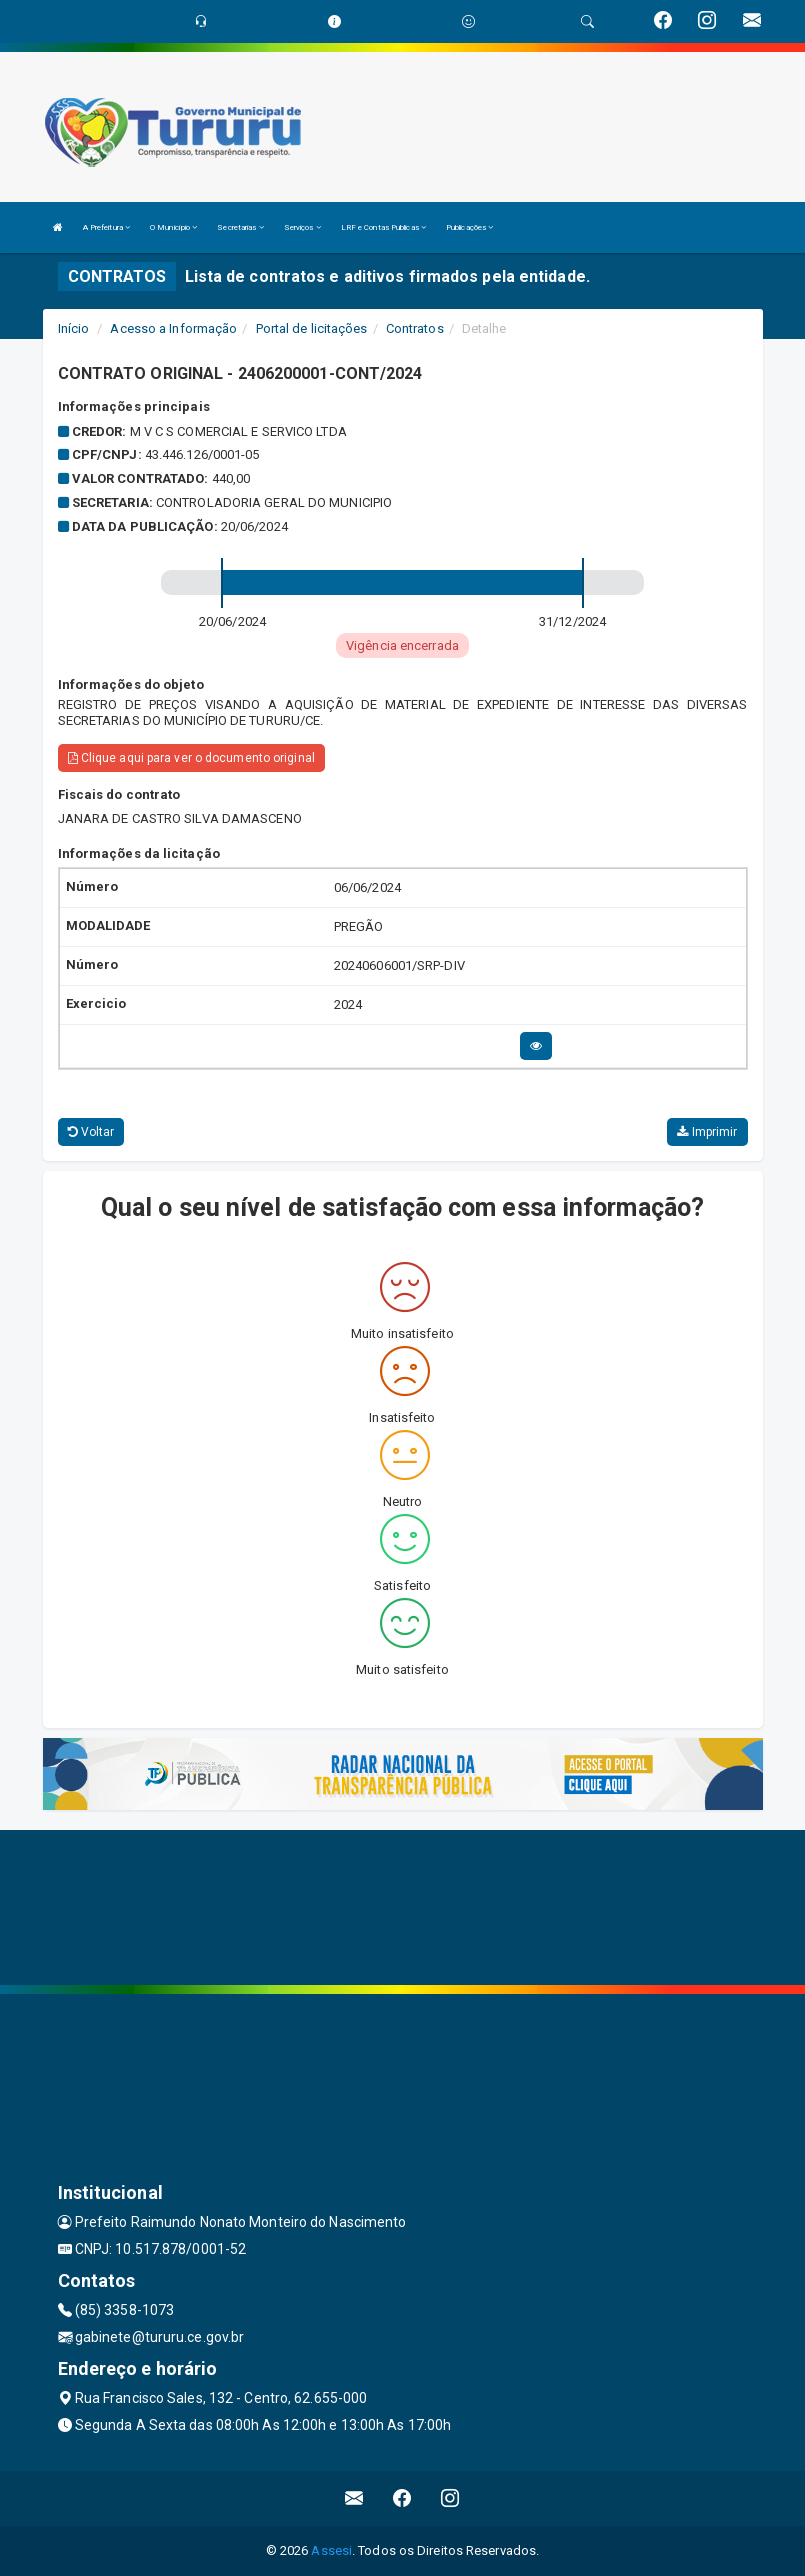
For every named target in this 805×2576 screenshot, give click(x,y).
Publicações (469, 227)
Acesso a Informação (173, 328)
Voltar (91, 1132)
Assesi (331, 2550)
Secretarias (240, 227)
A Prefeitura (106, 227)
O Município (173, 227)
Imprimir (707, 1132)
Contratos (415, 328)
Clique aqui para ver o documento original (191, 758)
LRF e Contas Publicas (383, 227)
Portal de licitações (312, 328)
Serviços (302, 227)
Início (74, 328)
